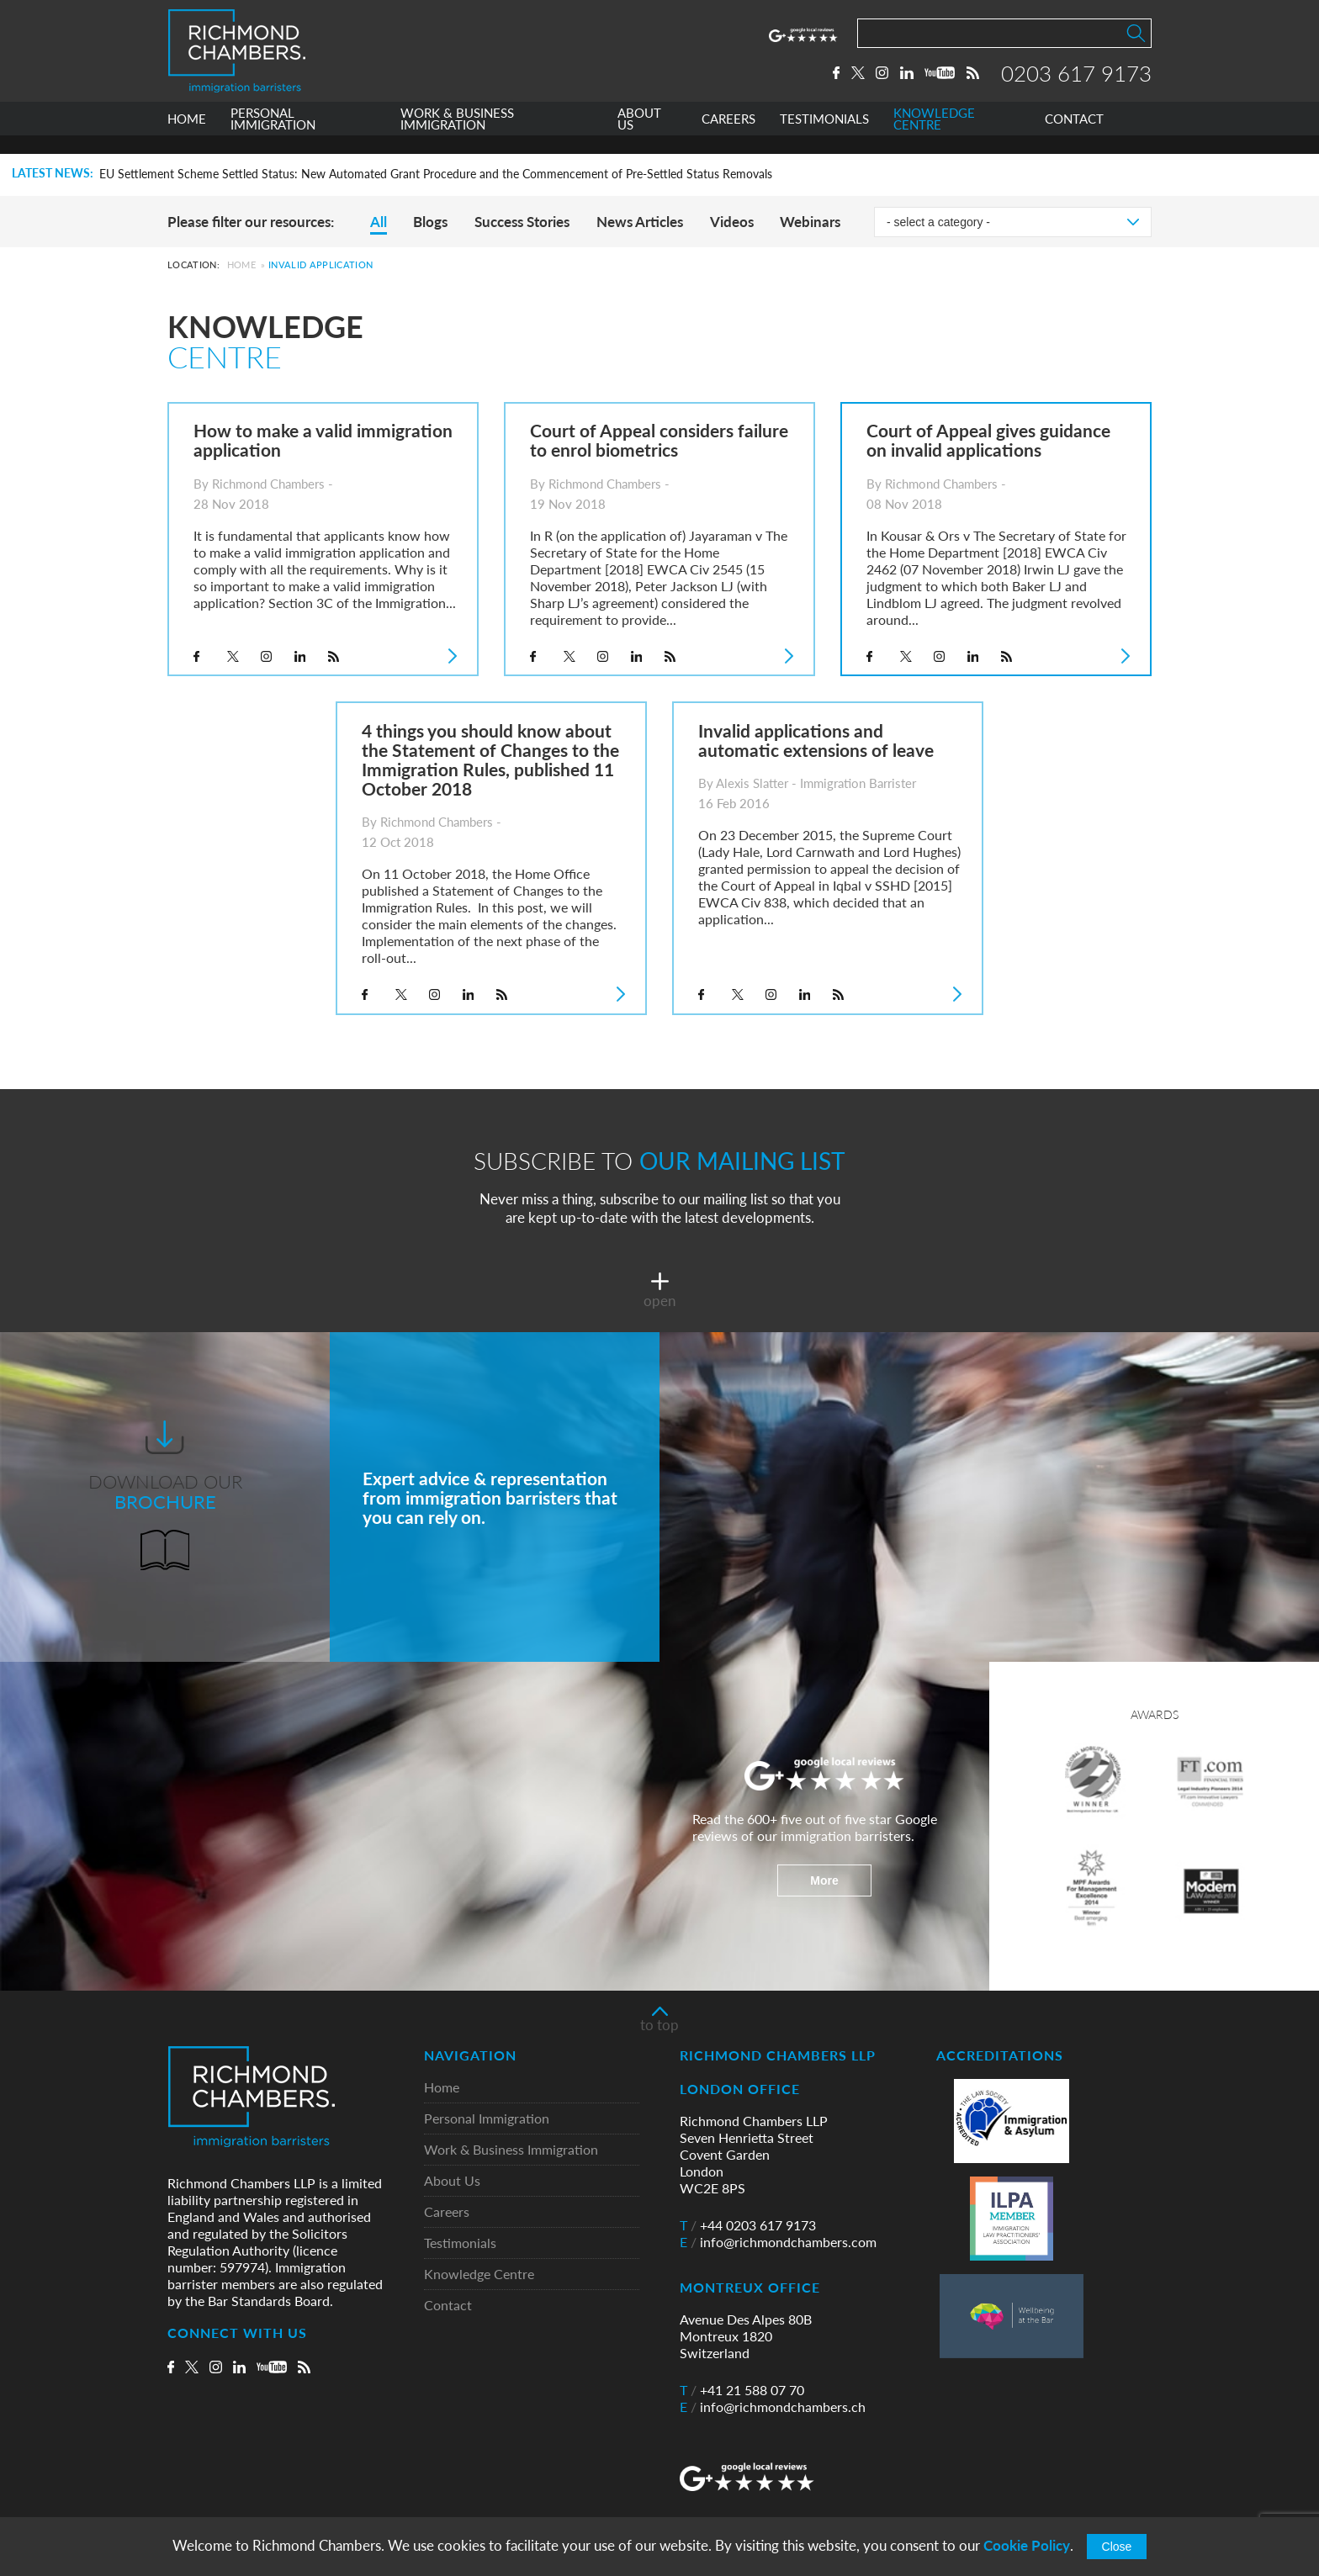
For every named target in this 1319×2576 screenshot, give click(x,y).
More (824, 1880)
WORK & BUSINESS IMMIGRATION (457, 137)
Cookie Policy (1026, 2545)
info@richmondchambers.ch (773, 2407)
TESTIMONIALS (824, 137)
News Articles (639, 221)
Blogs (430, 221)
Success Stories (521, 221)
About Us (452, 2181)
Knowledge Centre (479, 2274)
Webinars (810, 221)
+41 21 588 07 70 (742, 2390)
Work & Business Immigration (511, 2150)
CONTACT (1074, 137)
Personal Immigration (486, 2119)
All (378, 221)
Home (241, 264)
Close (1117, 2546)
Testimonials (460, 2243)
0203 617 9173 (1076, 82)
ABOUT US (639, 137)
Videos (732, 221)
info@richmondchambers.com (778, 2242)
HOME (186, 137)
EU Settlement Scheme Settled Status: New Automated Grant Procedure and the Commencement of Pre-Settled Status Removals (435, 174)
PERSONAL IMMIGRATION (272, 137)
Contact (448, 2305)
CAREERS (728, 137)
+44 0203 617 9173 (748, 2225)
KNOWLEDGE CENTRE (934, 137)
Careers (446, 2212)
